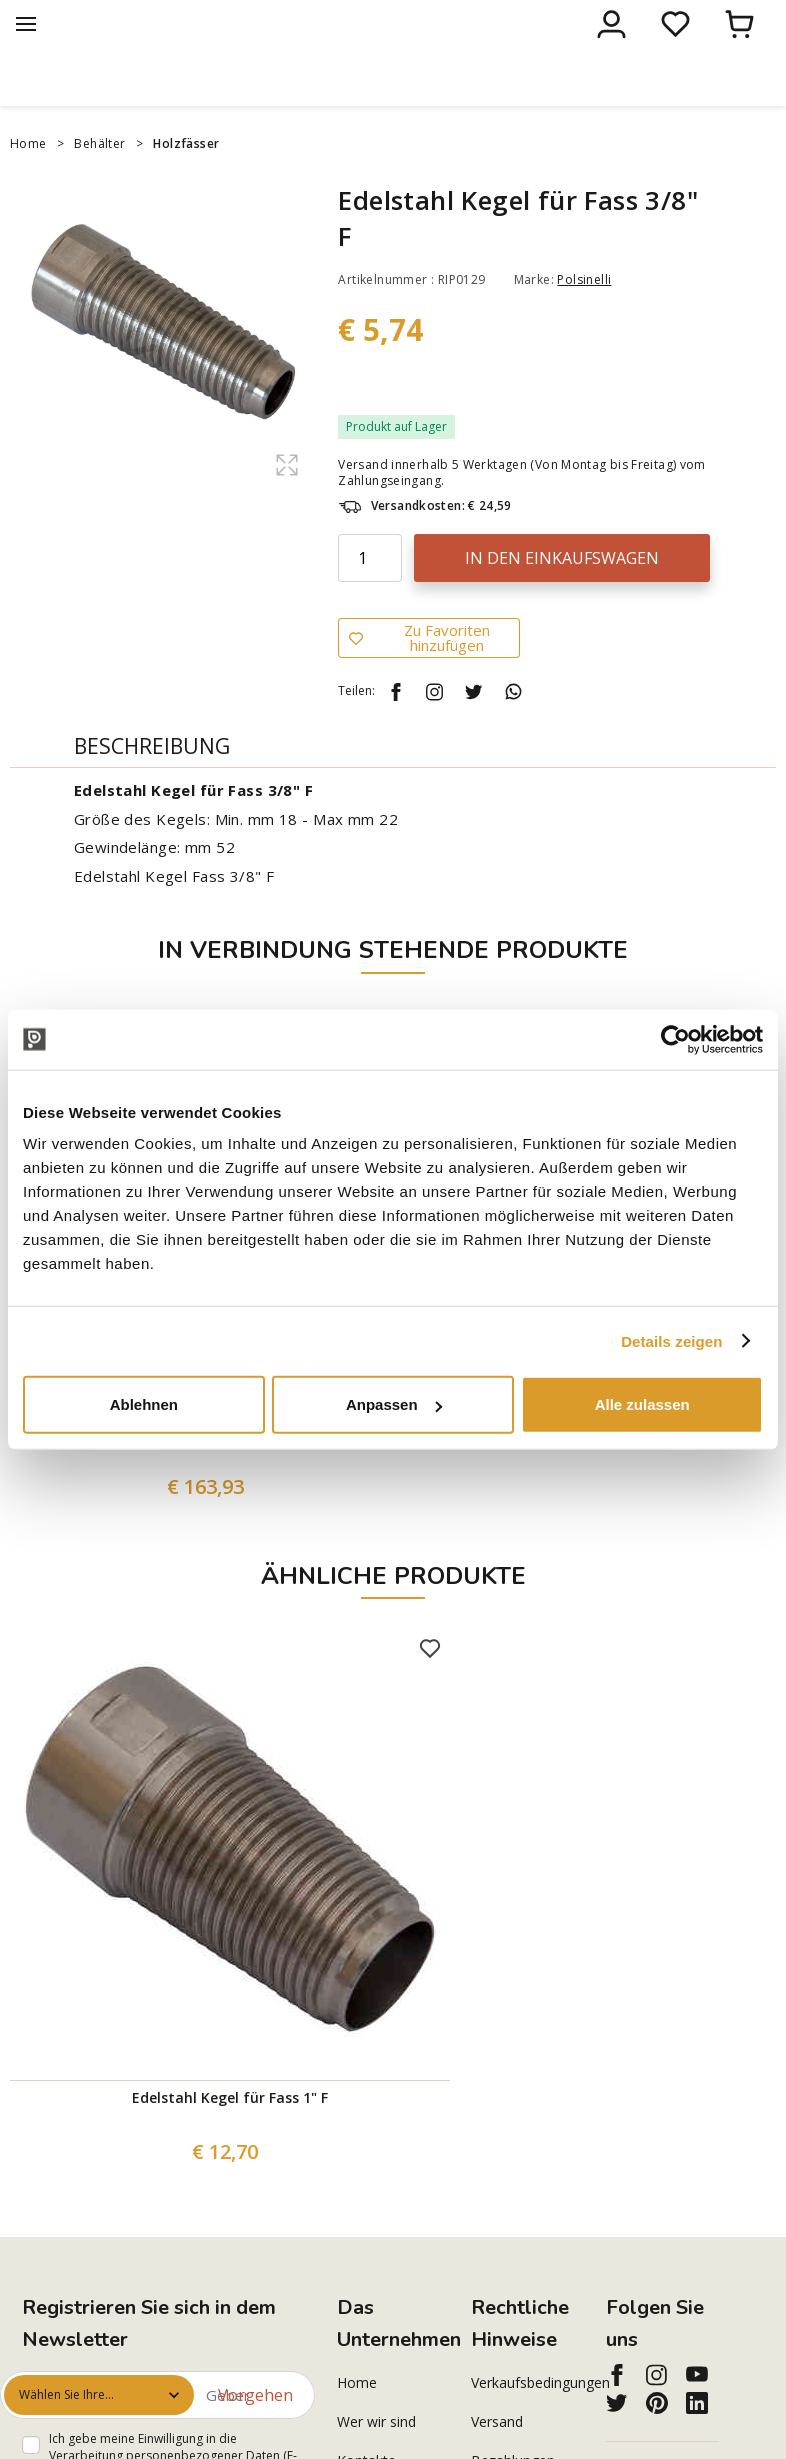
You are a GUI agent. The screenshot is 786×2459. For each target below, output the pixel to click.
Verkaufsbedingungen (527, 2424)
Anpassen (394, 1404)
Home (28, 185)
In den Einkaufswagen (562, 600)
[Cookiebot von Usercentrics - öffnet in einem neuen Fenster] (675, 1039)
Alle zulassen (642, 1404)
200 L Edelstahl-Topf (210, 1474)
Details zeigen (671, 1340)
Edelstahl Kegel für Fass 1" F (230, 2139)
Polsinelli (584, 321)
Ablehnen (144, 1404)
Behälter (99, 185)
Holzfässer (186, 185)
